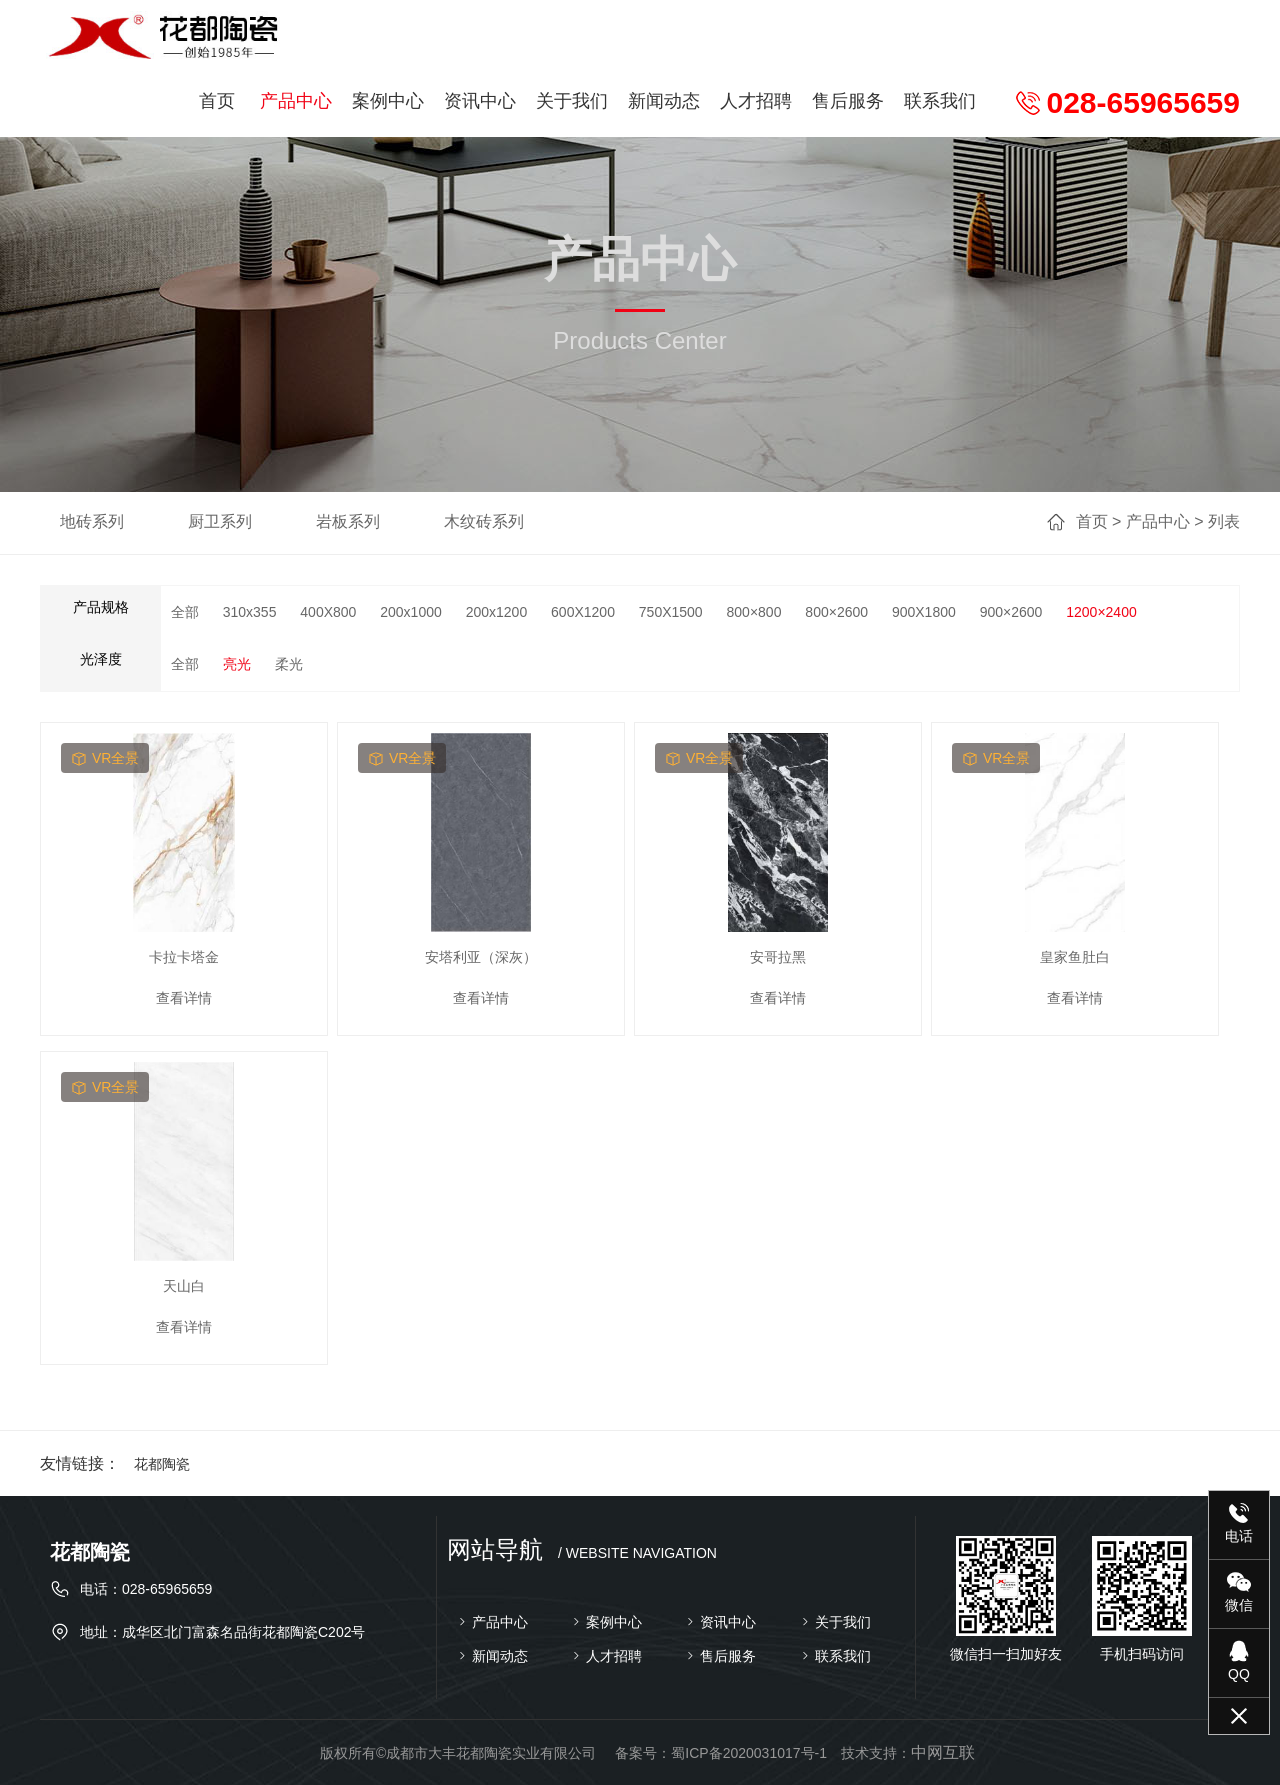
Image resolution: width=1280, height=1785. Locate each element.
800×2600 (836, 612)
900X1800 (924, 612)
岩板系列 (348, 521)
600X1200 (583, 612)
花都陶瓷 (162, 1464)
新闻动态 (664, 101)
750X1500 (671, 612)
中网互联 (943, 1752)
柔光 (289, 664)
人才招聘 (756, 101)
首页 (217, 101)
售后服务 (848, 101)
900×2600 (1011, 612)
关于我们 (572, 101)
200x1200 (497, 612)
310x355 (250, 612)
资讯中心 (480, 101)
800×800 (754, 612)
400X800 (328, 612)
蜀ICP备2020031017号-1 (749, 1753)
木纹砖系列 (484, 521)
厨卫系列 (220, 521)
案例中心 (388, 101)
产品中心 (296, 101)
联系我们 (940, 101)
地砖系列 (92, 521)
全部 (185, 612)
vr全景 (105, 758)
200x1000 (411, 612)
